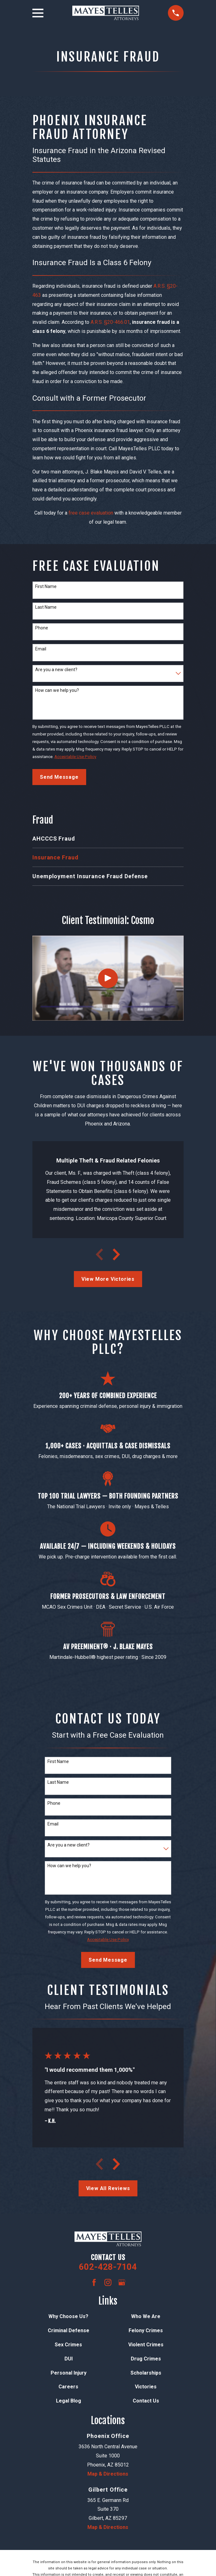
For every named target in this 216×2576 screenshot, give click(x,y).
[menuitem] (108, 838)
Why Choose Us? (68, 2316)
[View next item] (116, 1254)
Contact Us (146, 2401)
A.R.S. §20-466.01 (110, 322)
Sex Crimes (68, 2345)
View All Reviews (108, 2188)
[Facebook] (94, 2282)
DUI (68, 2359)
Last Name (46, 607)
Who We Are (145, 2316)
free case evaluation (91, 513)
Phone (41, 627)
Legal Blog (68, 2401)
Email (40, 648)
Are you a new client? (56, 669)
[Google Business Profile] (121, 2282)
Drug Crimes (146, 2359)
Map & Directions (107, 2474)
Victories (146, 2387)
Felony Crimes (146, 2330)
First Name (46, 586)
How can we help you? (57, 690)
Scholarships (145, 2373)
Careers (68, 2387)
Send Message (59, 777)
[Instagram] (107, 2282)
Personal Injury (68, 2373)
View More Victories (108, 1279)
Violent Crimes (145, 2345)
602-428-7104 (108, 2267)
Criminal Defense (68, 2330)
